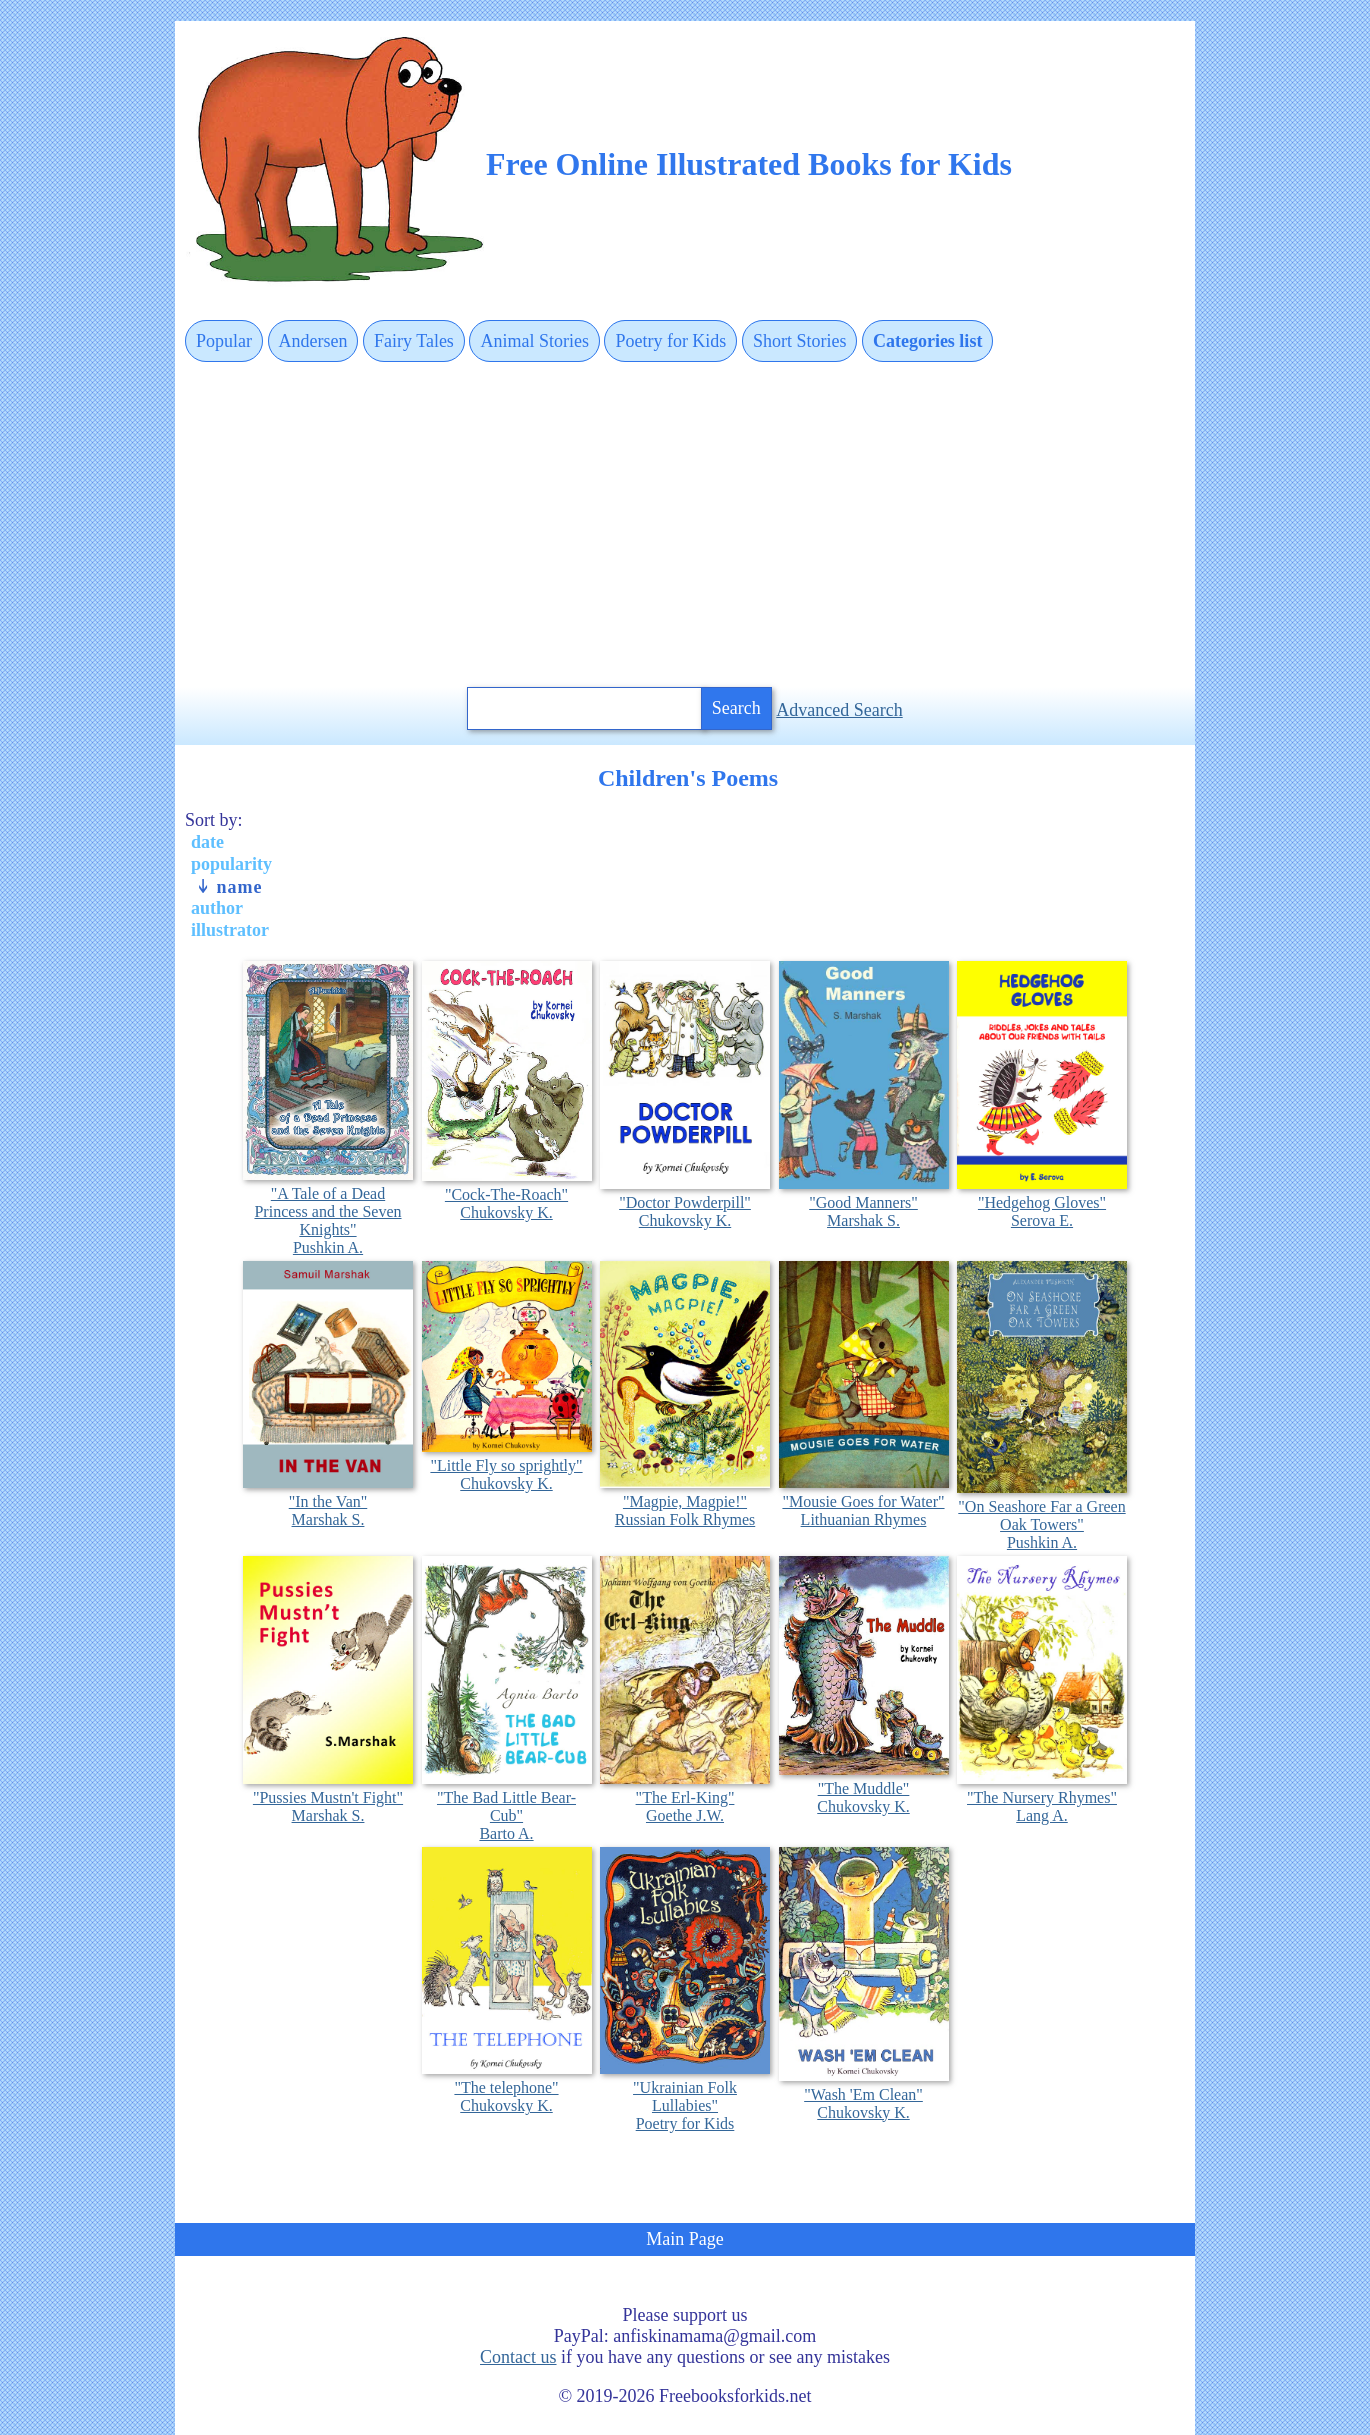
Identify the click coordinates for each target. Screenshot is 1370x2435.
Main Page (684, 2239)
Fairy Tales (414, 341)
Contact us (518, 2357)
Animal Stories (534, 341)
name (229, 887)
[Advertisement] (685, 526)
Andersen (313, 341)
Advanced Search (839, 710)
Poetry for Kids (670, 341)
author (217, 908)
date (207, 842)
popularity (231, 864)
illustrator (230, 930)
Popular (224, 341)
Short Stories (800, 341)
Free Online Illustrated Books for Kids (749, 164)
